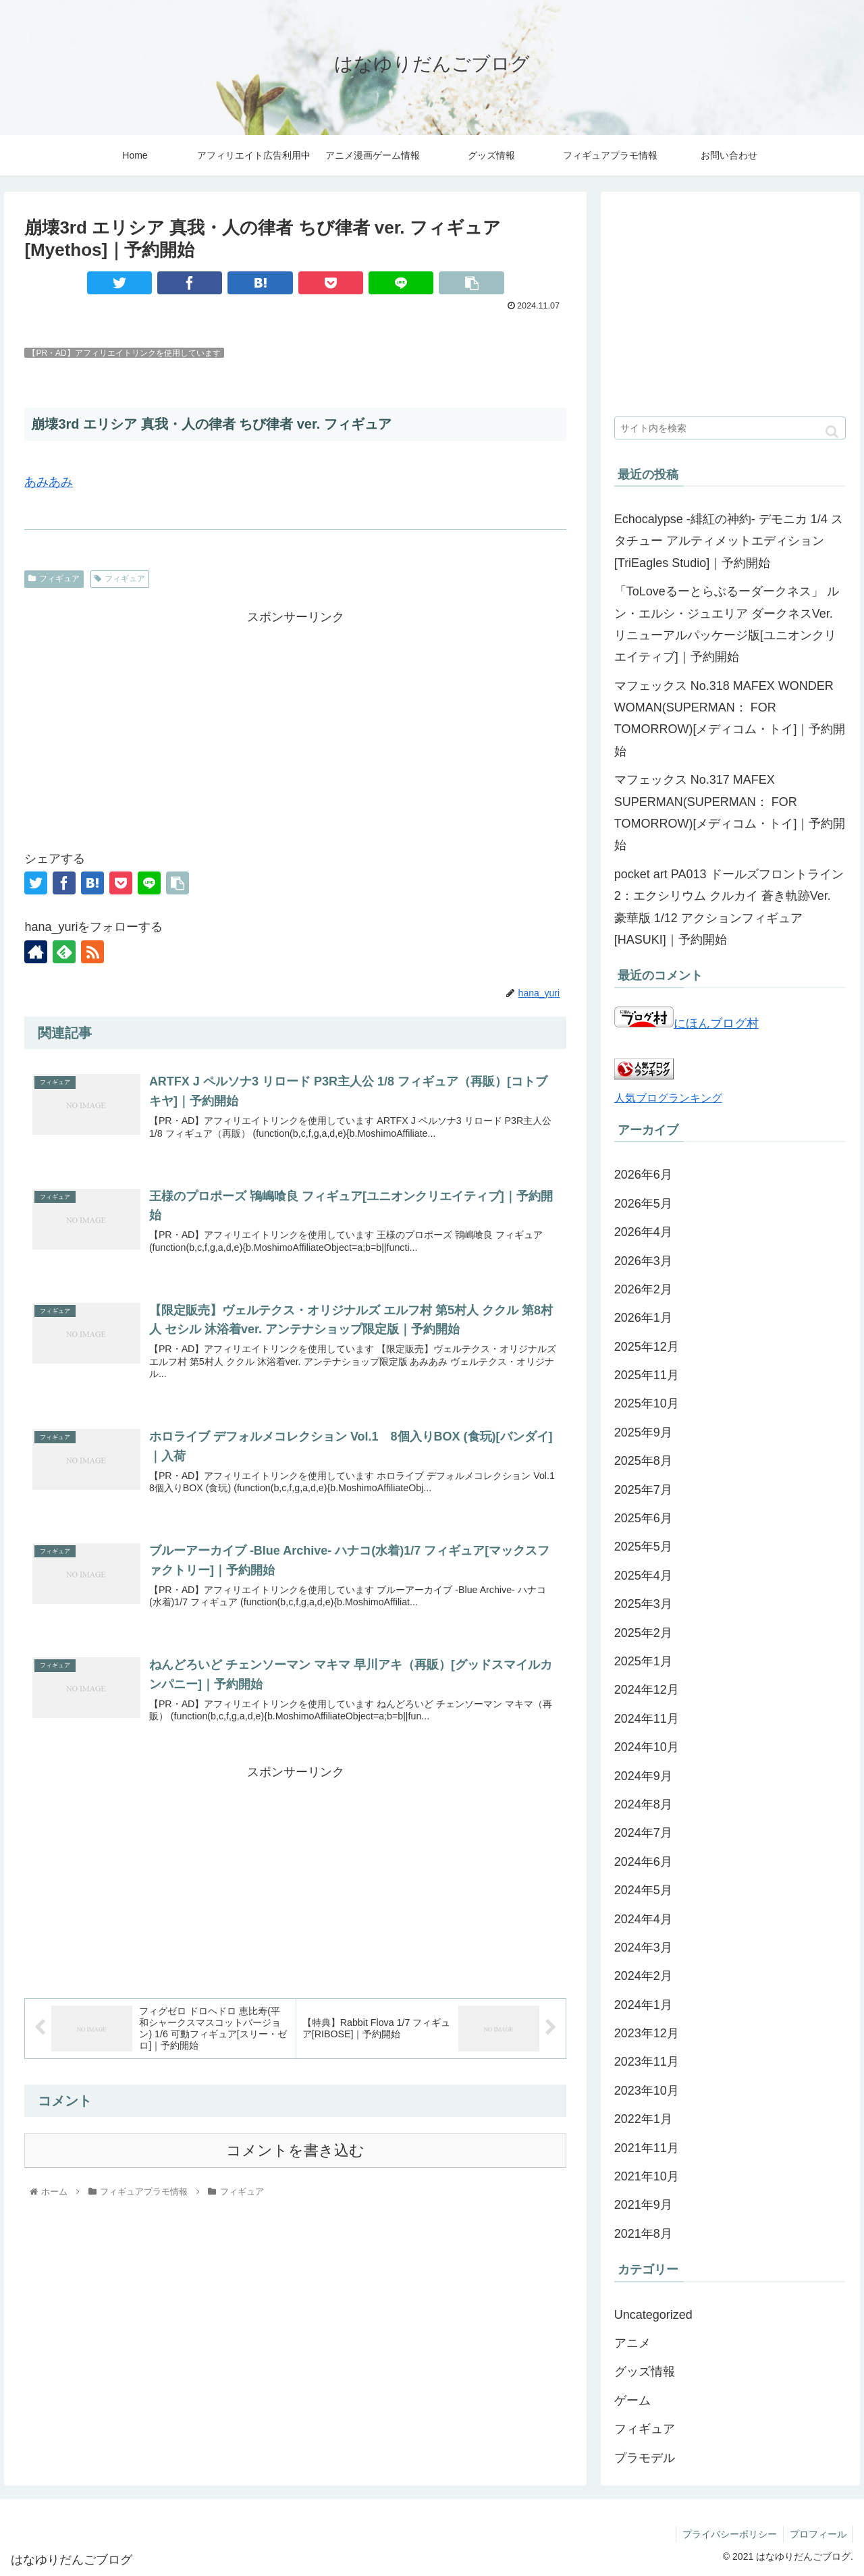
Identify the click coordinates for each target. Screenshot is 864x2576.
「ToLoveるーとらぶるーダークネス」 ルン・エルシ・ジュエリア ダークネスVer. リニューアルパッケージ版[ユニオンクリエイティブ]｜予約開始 (726, 624)
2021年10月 (646, 2176)
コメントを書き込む (295, 2153)
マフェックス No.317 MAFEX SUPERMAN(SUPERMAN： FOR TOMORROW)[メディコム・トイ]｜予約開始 (730, 812)
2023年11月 (646, 2061)
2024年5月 (643, 1890)
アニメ (632, 2343)
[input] (730, 428)
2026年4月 (643, 1232)
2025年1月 (643, 1661)
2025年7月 (643, 1490)
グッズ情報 (644, 2371)
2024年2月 (643, 1976)
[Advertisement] (295, 722)
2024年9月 (643, 1776)
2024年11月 (646, 1718)
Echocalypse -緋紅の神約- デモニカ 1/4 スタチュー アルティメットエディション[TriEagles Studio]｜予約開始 (728, 541)
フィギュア (54, 578)
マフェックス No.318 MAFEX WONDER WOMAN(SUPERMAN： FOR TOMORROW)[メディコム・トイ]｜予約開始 (730, 718)
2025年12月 (646, 1346)
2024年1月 (643, 2005)
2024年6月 (643, 1862)
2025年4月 (643, 1575)
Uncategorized (653, 2315)
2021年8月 (643, 2233)
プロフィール (817, 2534)
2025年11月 (646, 1375)
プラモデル (644, 2458)
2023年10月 (646, 2090)
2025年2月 (643, 1633)
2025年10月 (646, 1403)
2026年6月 (643, 1174)
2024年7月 (643, 1833)
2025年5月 (643, 1546)
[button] (832, 432)
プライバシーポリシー (727, 2534)
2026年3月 (643, 1261)
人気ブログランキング (668, 1098)
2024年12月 (646, 1689)
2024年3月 (643, 1947)
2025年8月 (643, 1461)
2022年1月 (643, 2119)
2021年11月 (646, 2148)
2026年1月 (643, 1317)
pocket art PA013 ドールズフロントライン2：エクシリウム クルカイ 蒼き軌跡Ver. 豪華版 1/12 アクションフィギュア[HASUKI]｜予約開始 (729, 906)
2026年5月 (643, 1203)
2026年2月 (643, 1289)
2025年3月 (643, 1604)
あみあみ (48, 482)
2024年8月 (643, 1804)
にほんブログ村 (686, 1023)
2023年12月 (646, 2033)
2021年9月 (643, 2204)
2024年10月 (646, 1747)
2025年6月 (643, 1518)
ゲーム (632, 2400)
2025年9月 (643, 1432)
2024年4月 (643, 1919)
